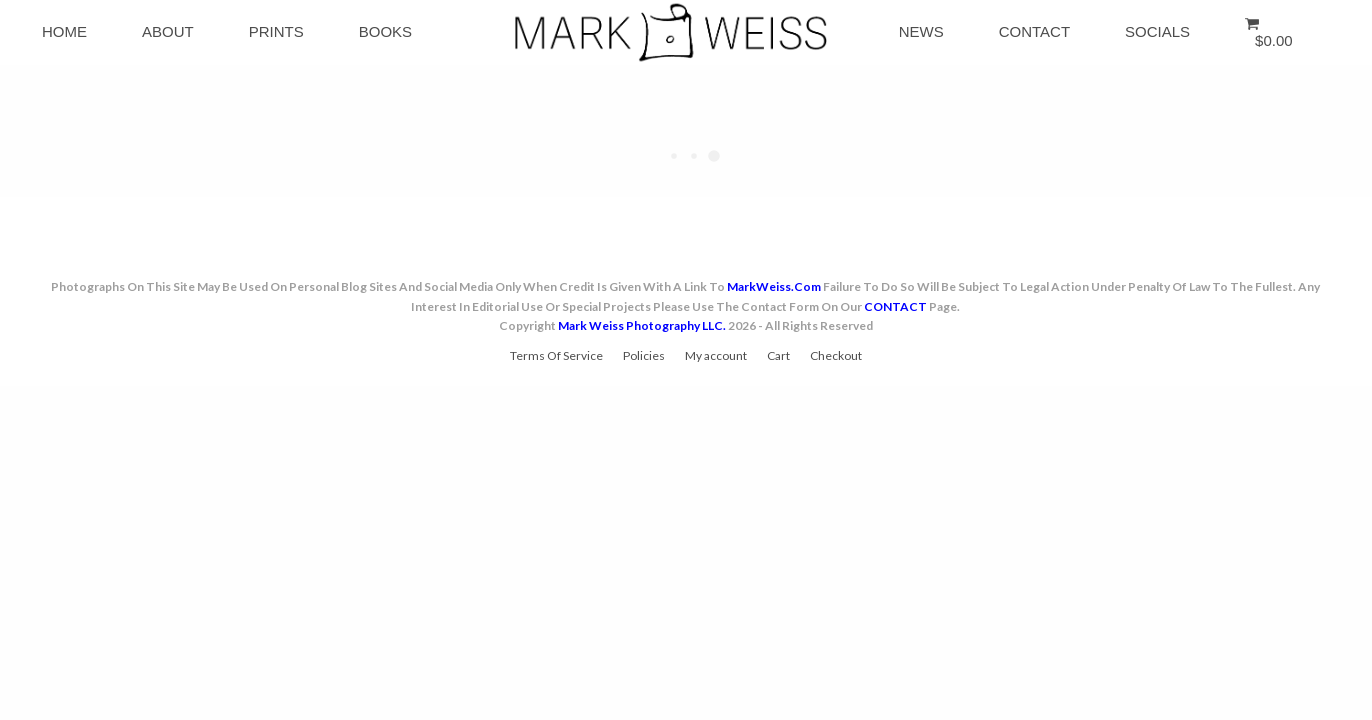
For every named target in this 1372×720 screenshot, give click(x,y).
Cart (778, 355)
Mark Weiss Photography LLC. (642, 325)
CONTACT (895, 306)
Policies (644, 355)
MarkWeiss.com (774, 286)
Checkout (836, 355)
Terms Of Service (556, 355)
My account (716, 355)
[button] (1272, 32)
